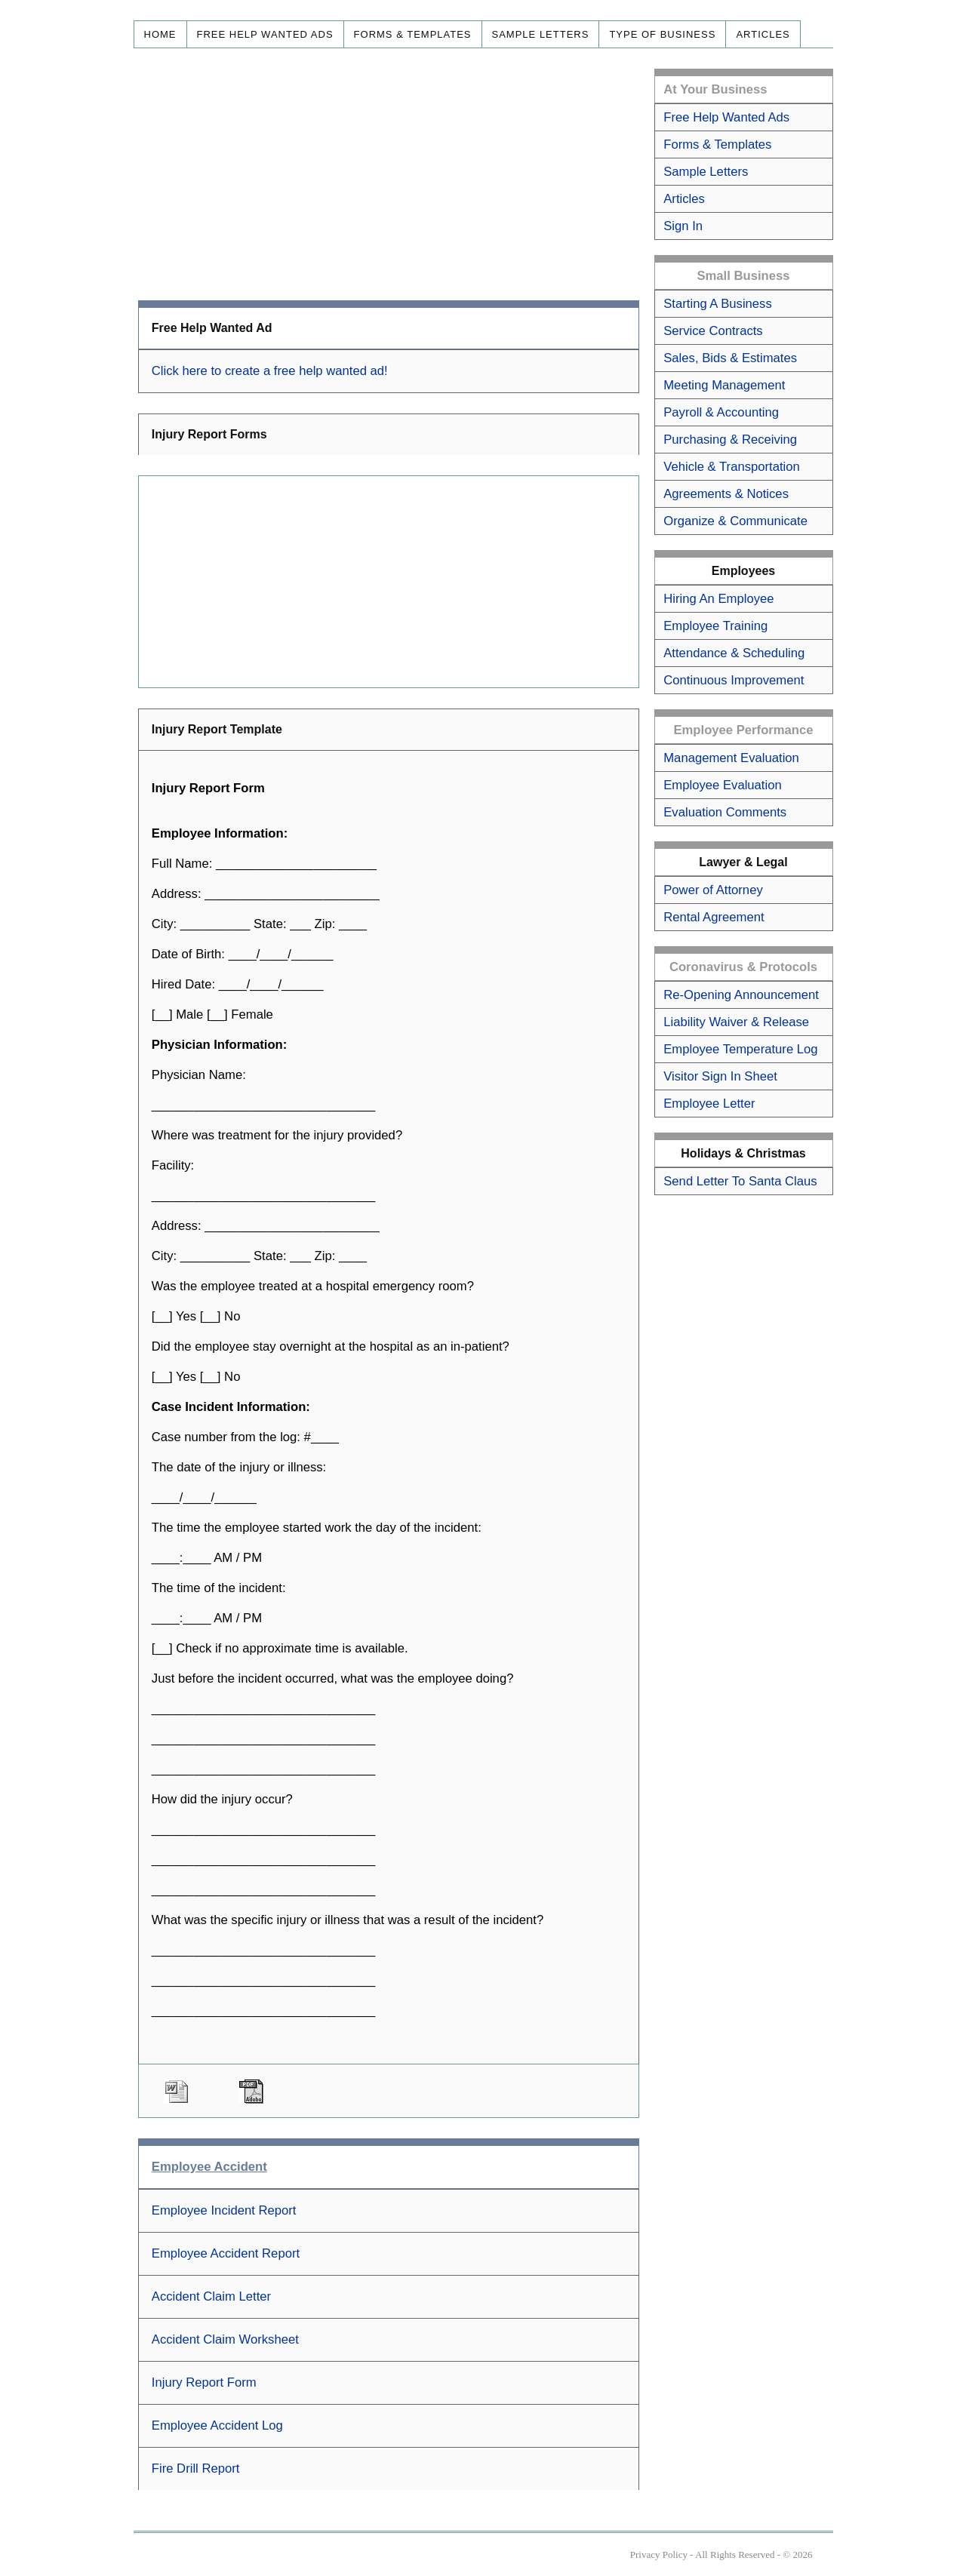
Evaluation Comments (724, 812)
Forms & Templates (413, 34)
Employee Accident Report (226, 2253)
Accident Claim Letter (211, 2296)
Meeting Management (724, 385)
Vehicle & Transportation (731, 467)
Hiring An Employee (718, 599)
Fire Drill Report (196, 2468)
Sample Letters (540, 34)
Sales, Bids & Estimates (730, 358)
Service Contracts (712, 331)
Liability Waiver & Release (736, 1022)
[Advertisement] (389, 174)
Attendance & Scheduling (733, 653)
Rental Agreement (713, 917)
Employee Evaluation (722, 785)
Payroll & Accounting (721, 412)
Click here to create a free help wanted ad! (270, 371)
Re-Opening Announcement (741, 995)
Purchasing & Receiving (730, 439)
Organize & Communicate (735, 521)
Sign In (683, 226)
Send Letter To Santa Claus (740, 1181)
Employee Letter (709, 1103)
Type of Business (662, 34)
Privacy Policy (659, 2554)
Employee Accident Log (217, 2425)
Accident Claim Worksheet (225, 2339)
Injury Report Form (204, 2382)
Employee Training (715, 626)
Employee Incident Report (224, 2210)
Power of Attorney (712, 890)
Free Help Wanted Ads (265, 34)
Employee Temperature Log (740, 1049)
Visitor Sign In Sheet (720, 1076)
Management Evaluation (731, 758)
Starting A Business (717, 304)
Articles (762, 34)
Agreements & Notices (726, 494)
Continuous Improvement (733, 680)
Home (160, 34)
